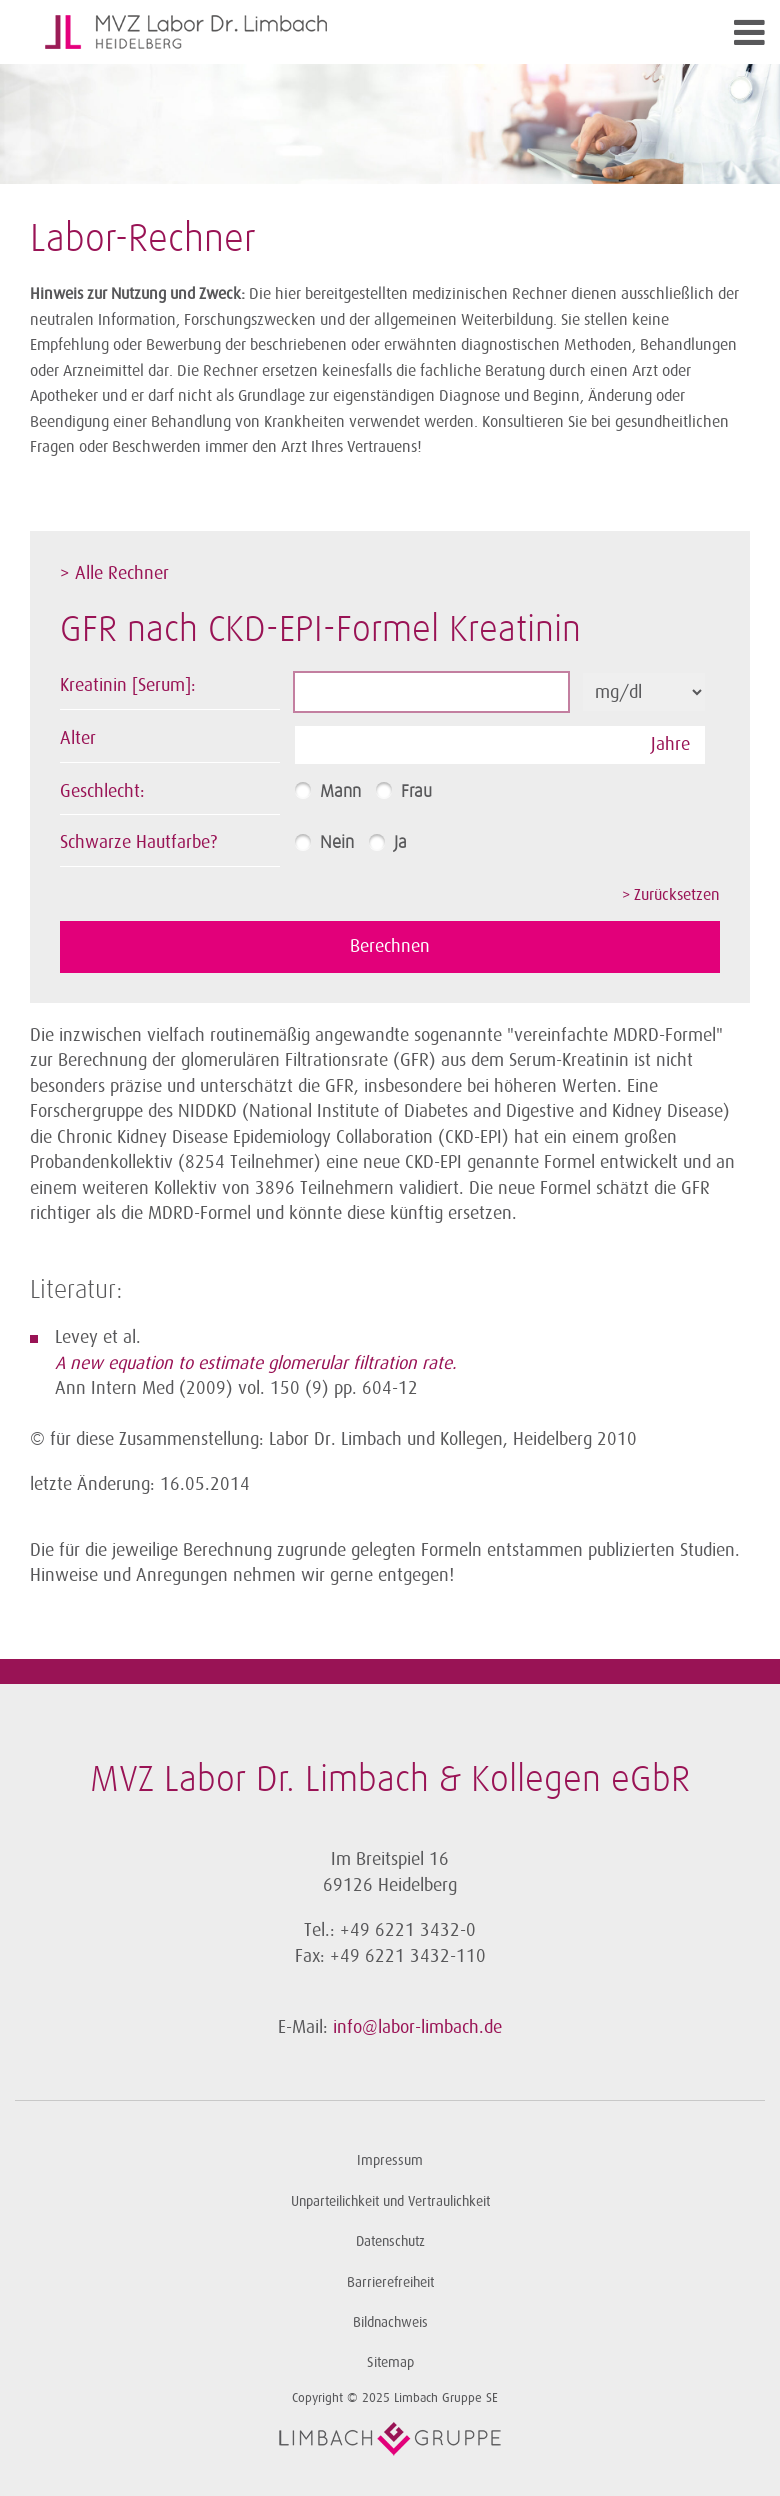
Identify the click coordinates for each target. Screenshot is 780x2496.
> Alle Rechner (114, 573)
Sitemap (390, 2362)
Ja (400, 843)
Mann (340, 792)
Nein (337, 843)
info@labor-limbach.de (417, 2027)
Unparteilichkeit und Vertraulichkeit (390, 2201)
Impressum (390, 2160)
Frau (416, 792)
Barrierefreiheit (390, 2282)
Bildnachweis (390, 2322)
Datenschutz (390, 2241)
